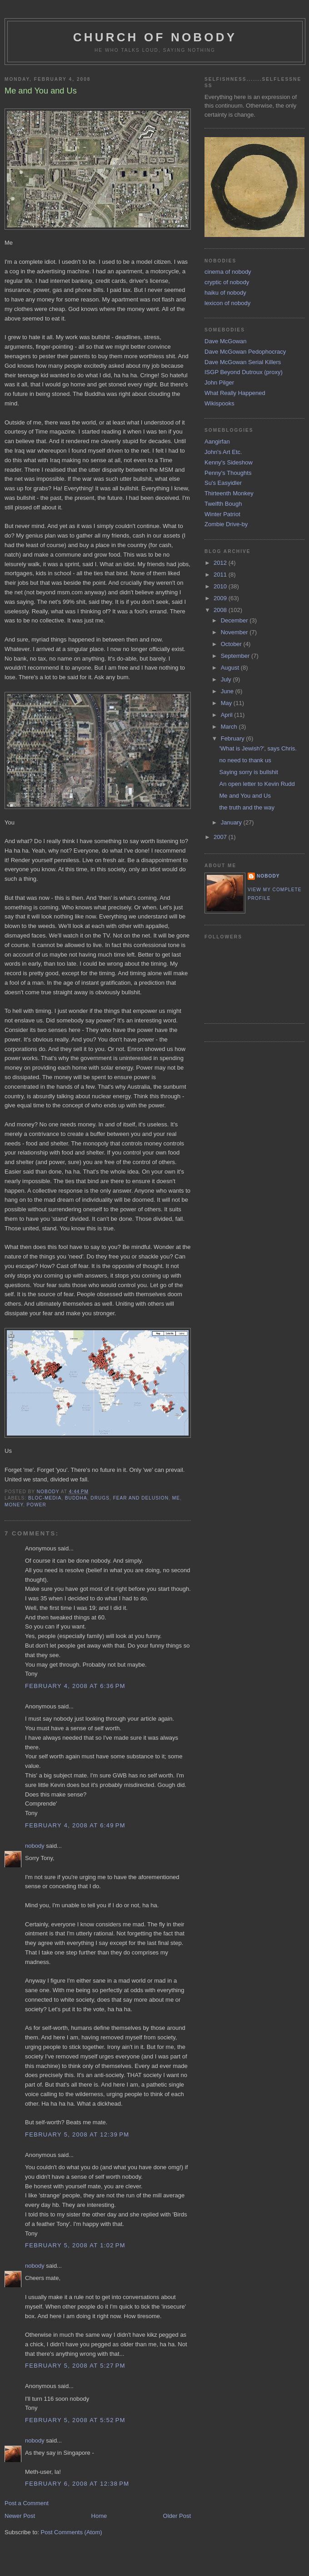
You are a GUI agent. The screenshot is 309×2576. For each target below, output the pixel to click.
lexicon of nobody (227, 303)
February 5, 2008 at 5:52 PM (75, 2420)
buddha (76, 1497)
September (236, 655)
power (36, 1504)
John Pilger (219, 382)
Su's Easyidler (223, 482)
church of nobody (155, 37)
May (227, 703)
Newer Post (20, 2515)
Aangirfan (217, 441)
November (235, 632)
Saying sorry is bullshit (248, 772)
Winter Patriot (222, 514)
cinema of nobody (227, 271)
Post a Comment (27, 2503)
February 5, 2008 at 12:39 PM (77, 2134)
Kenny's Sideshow (228, 462)
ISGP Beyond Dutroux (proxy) (243, 372)
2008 (221, 610)
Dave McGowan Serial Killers (242, 362)
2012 (221, 562)
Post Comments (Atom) (71, 2532)
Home (99, 2515)
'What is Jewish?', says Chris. (257, 748)
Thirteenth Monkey (229, 493)
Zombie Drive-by (226, 524)
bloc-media (44, 1497)
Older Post (177, 2515)
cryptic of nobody (226, 282)
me (176, 1497)
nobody (35, 1845)
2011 (221, 574)
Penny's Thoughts (227, 472)
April (227, 714)
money (14, 1504)
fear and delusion (141, 1497)
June (228, 691)
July (227, 679)
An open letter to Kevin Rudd (256, 783)
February (233, 738)
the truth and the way (246, 807)
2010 (221, 586)
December (235, 620)
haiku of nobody (225, 292)
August (231, 667)
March (230, 726)
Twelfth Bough (223, 503)
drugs (100, 1497)
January (232, 822)
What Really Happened (234, 393)
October (232, 644)
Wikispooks (219, 403)
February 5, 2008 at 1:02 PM (75, 2245)
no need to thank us (245, 760)
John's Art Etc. (223, 452)
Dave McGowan (225, 341)
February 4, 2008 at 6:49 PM (75, 1825)
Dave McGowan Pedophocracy (245, 351)
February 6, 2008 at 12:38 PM (77, 2483)
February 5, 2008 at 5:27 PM (75, 2365)
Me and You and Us (244, 795)
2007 (221, 837)
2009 (221, 598)
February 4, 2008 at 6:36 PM (75, 1686)
